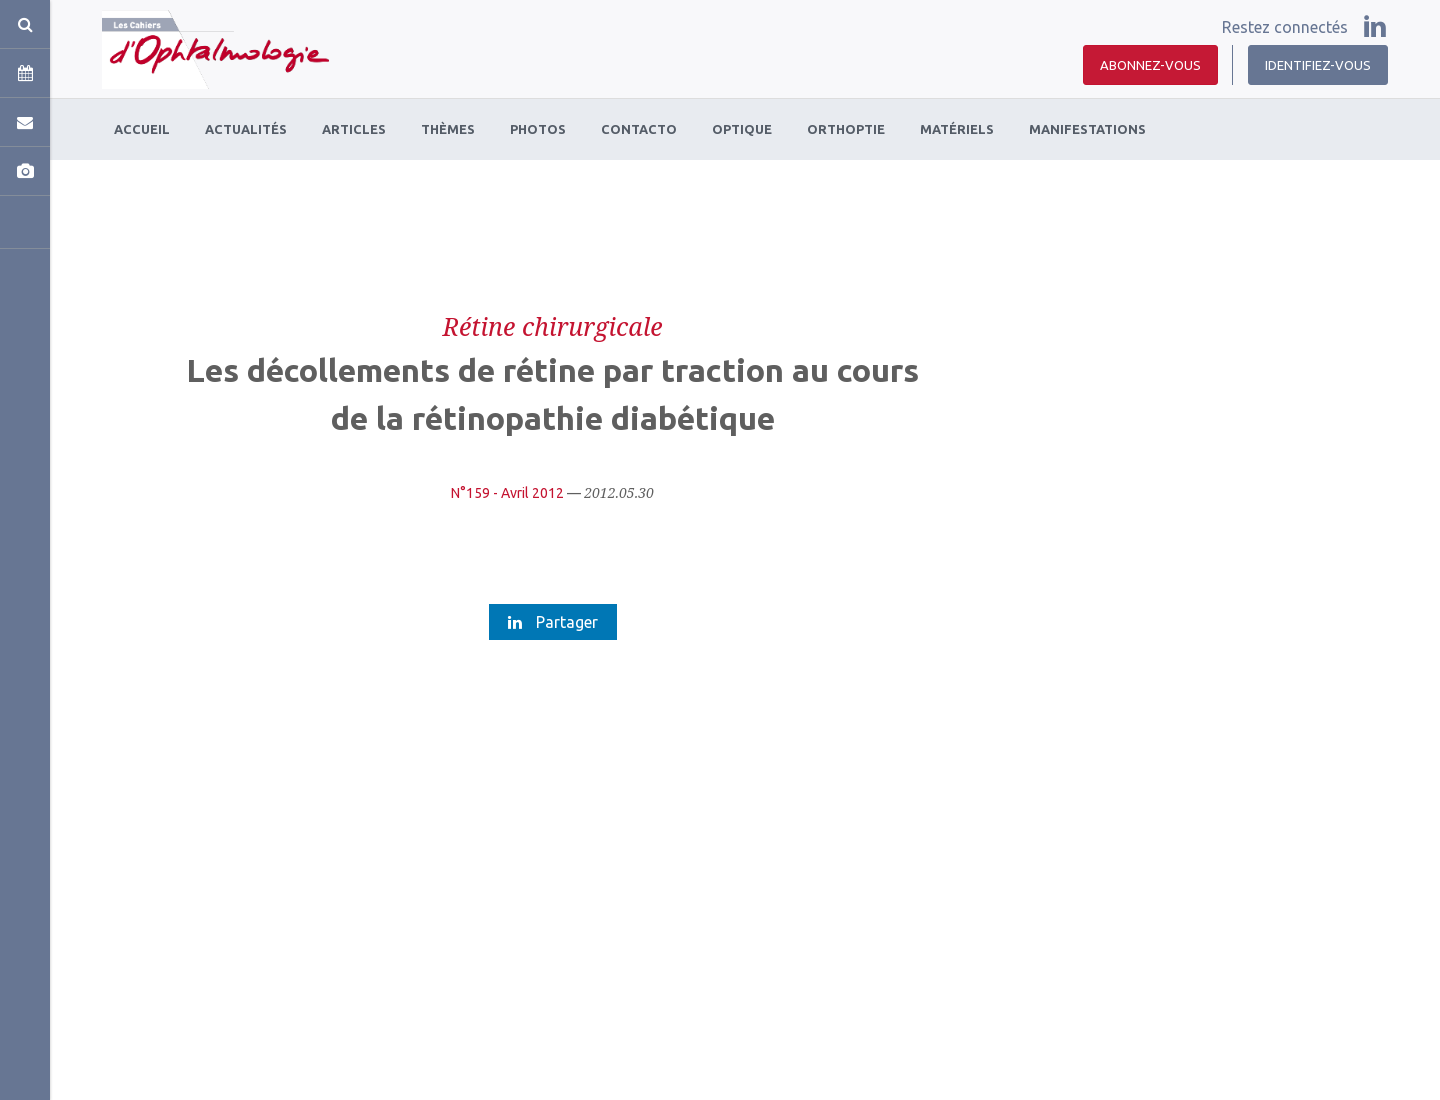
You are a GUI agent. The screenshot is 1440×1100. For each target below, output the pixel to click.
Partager (553, 622)
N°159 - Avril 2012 (507, 493)
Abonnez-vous (1150, 65)
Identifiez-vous (1318, 65)
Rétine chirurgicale (552, 326)
